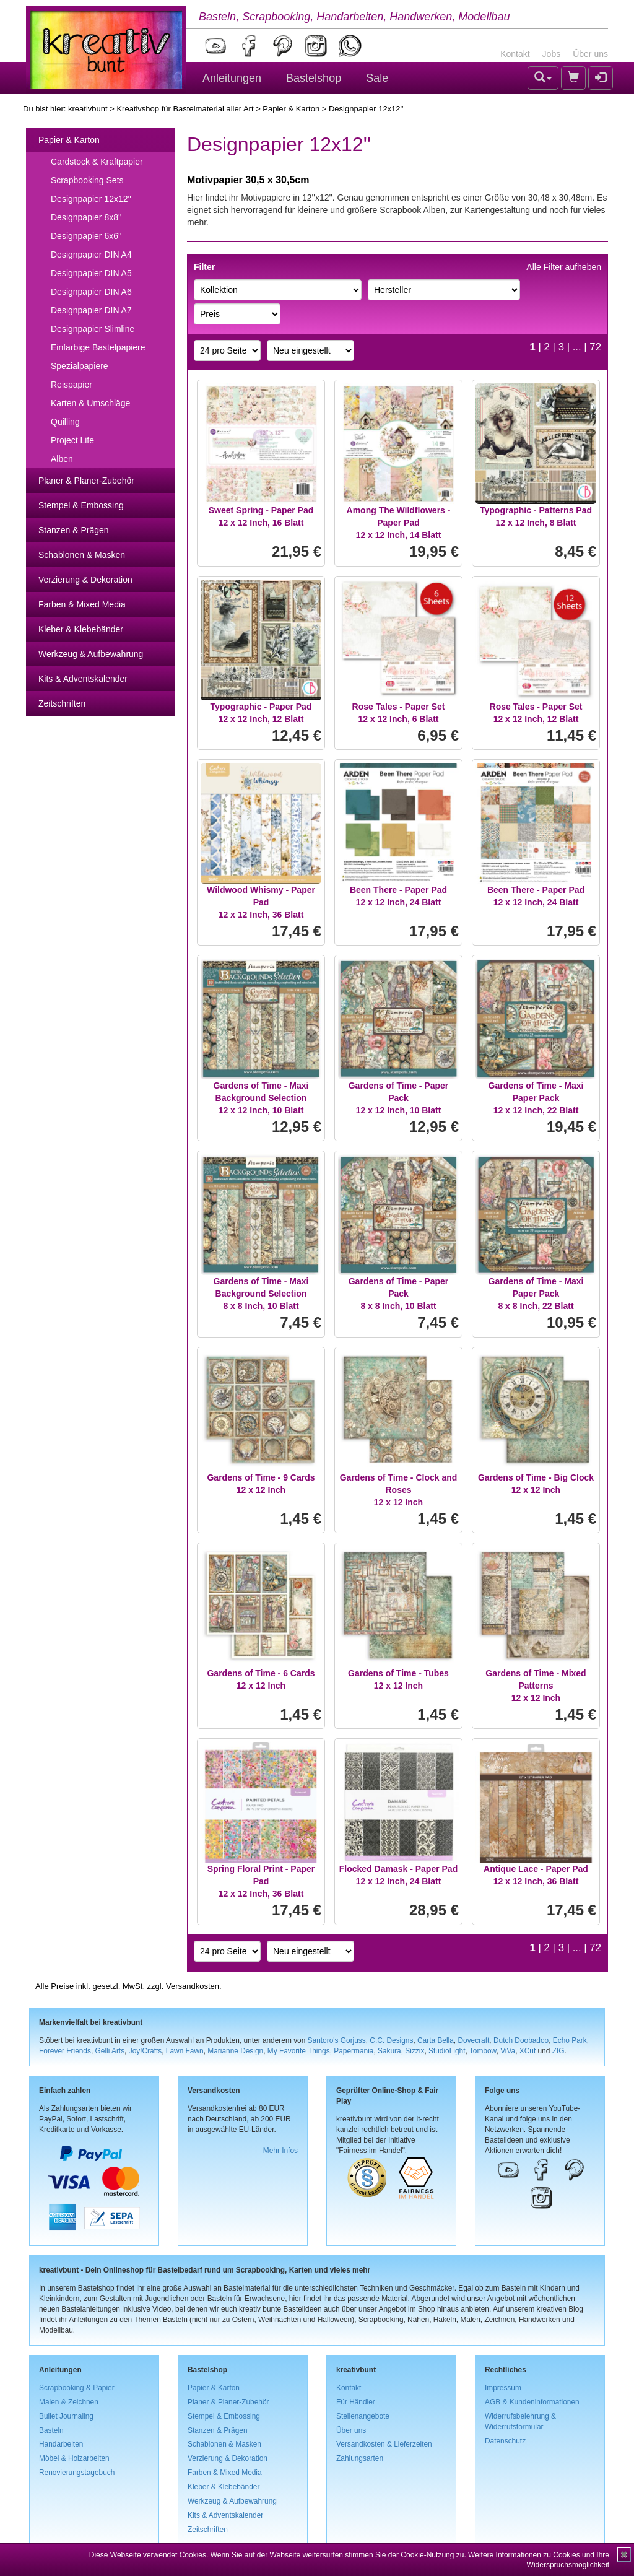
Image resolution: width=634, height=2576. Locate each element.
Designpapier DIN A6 (91, 292)
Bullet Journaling (66, 2416)
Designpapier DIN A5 (91, 273)
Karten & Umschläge (90, 403)
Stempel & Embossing (81, 505)
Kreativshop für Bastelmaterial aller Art (184, 108)
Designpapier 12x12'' (91, 199)
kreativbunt (88, 108)
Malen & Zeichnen (68, 2402)
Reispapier (71, 384)
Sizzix (414, 2051)
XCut (527, 2051)
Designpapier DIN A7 (91, 310)
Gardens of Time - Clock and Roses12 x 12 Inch (399, 1490)
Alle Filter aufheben (563, 267)
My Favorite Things (298, 2051)
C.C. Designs (391, 2040)
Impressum (503, 2387)
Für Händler (355, 2402)
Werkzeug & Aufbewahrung (90, 654)
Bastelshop (313, 78)
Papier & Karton (291, 108)
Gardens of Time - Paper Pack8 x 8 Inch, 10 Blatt (399, 1293)
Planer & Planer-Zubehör (86, 480)
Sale (377, 78)
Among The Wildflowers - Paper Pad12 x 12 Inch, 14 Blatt (399, 522)
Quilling (65, 422)
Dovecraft (473, 2040)
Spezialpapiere (79, 366)
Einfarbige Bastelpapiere (98, 347)
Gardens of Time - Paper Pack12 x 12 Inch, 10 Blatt (399, 1098)
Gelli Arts (110, 2051)
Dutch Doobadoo (521, 2040)
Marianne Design (235, 2051)
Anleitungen (231, 78)
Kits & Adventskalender (83, 679)
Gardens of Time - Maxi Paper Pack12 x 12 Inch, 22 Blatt (536, 1098)
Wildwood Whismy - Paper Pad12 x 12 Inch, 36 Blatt (261, 902)
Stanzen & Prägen (73, 530)
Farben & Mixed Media (82, 604)
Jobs (551, 54)
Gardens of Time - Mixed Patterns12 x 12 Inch (535, 1685)
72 (595, 347)
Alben (62, 459)
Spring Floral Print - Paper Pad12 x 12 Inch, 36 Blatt (261, 1881)
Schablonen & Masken (81, 555)
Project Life (72, 440)
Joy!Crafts (145, 2051)
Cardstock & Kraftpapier (97, 162)
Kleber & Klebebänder (80, 629)
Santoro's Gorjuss (337, 2040)
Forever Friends (65, 2051)
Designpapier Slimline (92, 329)
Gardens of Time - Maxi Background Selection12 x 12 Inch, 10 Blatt (261, 1098)
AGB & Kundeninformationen (532, 2402)
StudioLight (447, 2051)
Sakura (389, 2051)
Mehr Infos (280, 2150)
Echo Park (570, 2040)
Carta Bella (435, 2040)
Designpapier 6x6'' (86, 236)
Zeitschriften (61, 703)
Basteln (51, 2430)
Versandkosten (192, 1986)
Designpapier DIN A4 (91, 254)
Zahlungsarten (359, 2458)
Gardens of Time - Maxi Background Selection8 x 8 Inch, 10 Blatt (261, 1293)
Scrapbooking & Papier (77, 2387)
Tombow (483, 2051)
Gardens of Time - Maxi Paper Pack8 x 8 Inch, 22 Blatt (536, 1293)
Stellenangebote (362, 2416)
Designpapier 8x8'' (86, 217)
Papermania (353, 2051)
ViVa (507, 2051)
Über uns (590, 54)
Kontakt (514, 54)
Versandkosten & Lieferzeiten (384, 2444)
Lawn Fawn (185, 2051)
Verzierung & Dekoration (85, 580)
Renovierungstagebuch (77, 2472)
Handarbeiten (61, 2444)
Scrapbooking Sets (87, 180)
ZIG (558, 2051)
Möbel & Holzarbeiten (74, 2458)
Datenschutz (505, 2441)
